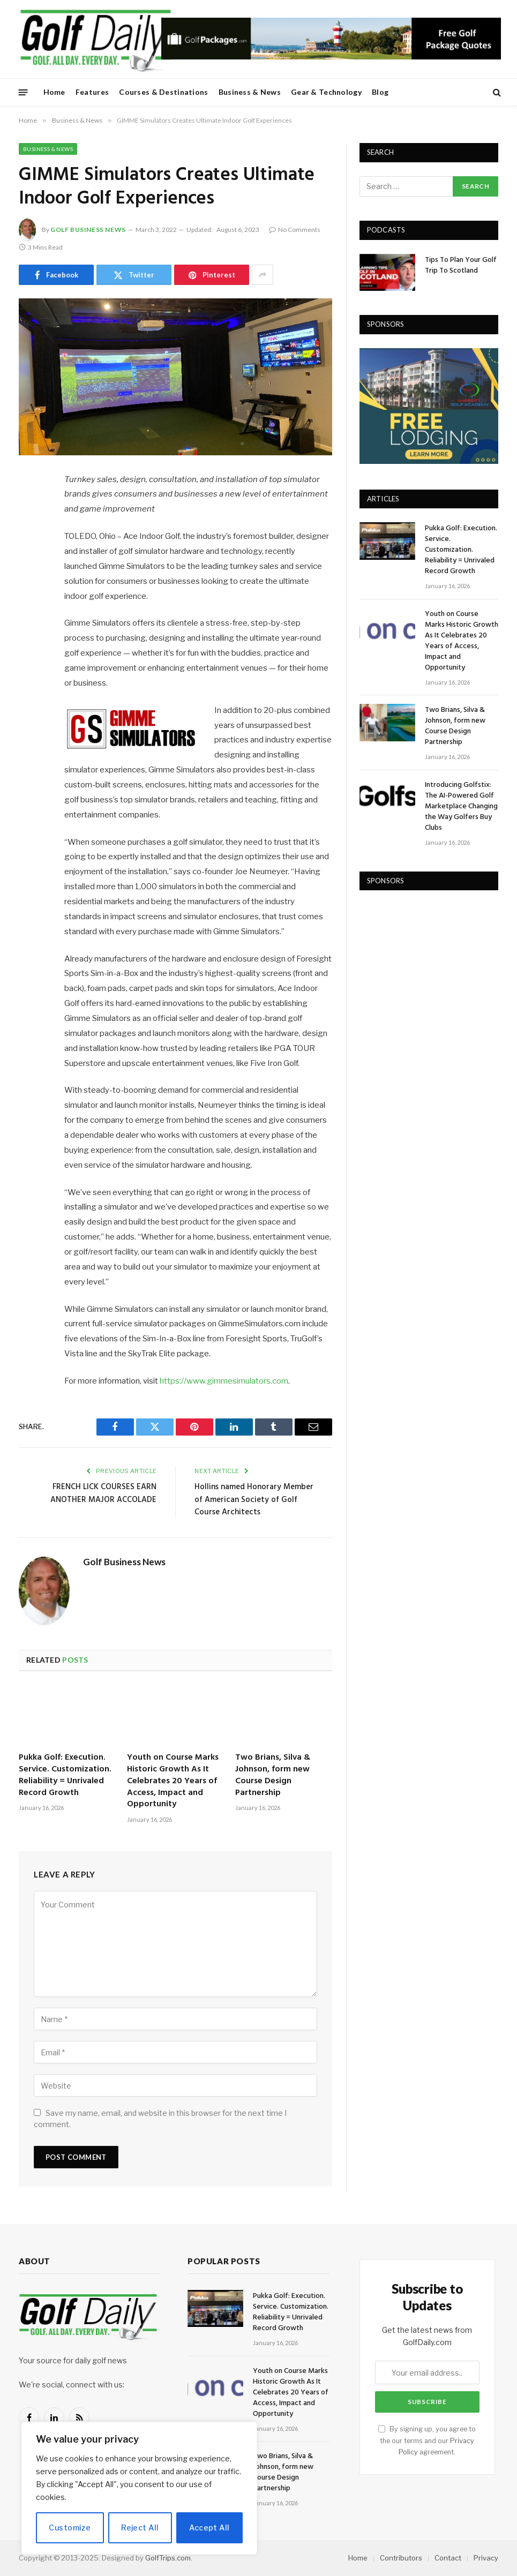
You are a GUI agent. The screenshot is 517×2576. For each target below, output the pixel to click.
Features (92, 91)
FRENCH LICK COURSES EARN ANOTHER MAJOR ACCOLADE (103, 1493)
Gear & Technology (326, 91)
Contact (447, 2558)
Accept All (209, 2527)
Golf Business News (88, 230)
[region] (139, 2488)
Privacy (486, 2558)
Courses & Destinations (163, 91)
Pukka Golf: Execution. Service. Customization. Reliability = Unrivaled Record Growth (65, 1775)
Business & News (250, 91)
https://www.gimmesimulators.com (224, 1381)
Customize (70, 2527)
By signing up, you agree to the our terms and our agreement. (427, 2440)
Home (54, 91)
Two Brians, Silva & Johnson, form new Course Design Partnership (272, 1775)
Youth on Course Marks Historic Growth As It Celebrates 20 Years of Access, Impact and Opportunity (173, 1781)
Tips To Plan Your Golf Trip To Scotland (461, 265)
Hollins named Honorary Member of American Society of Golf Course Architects (253, 1500)
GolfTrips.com (168, 2558)
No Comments (294, 230)
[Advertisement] (438, 971)
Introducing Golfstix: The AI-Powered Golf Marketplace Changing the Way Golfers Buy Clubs (461, 806)
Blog (380, 91)
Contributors (401, 2558)
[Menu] (23, 92)
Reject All (140, 2527)
